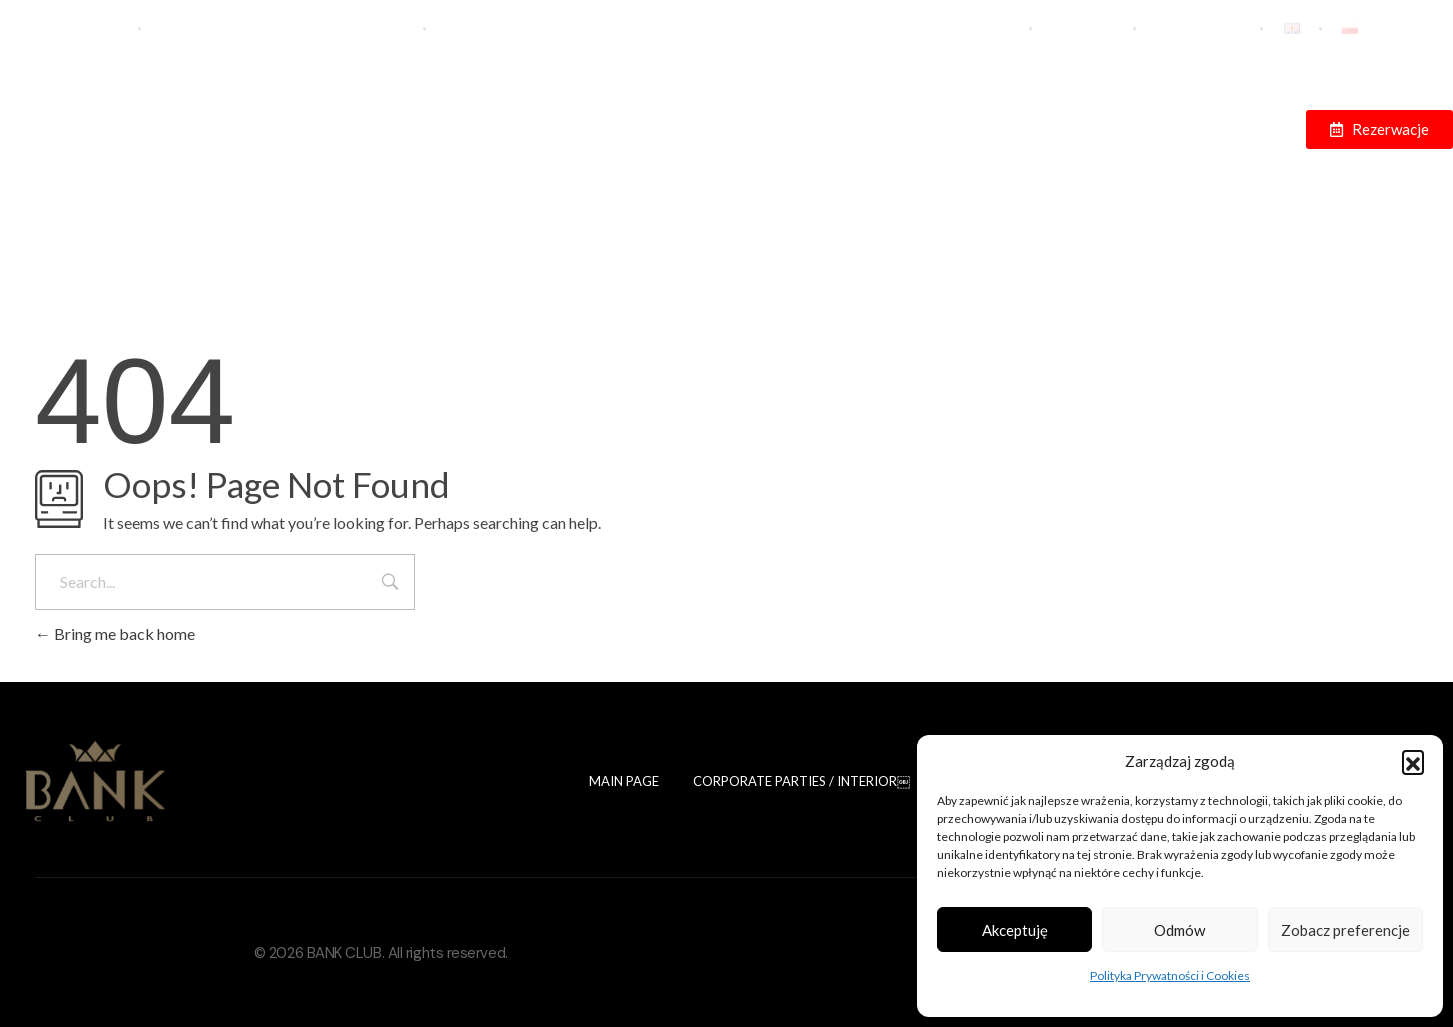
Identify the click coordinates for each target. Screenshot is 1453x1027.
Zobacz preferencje (1345, 930)
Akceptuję (1015, 930)
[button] (1413, 761)
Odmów (1179, 930)
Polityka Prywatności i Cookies (1170, 975)
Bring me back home (115, 633)
